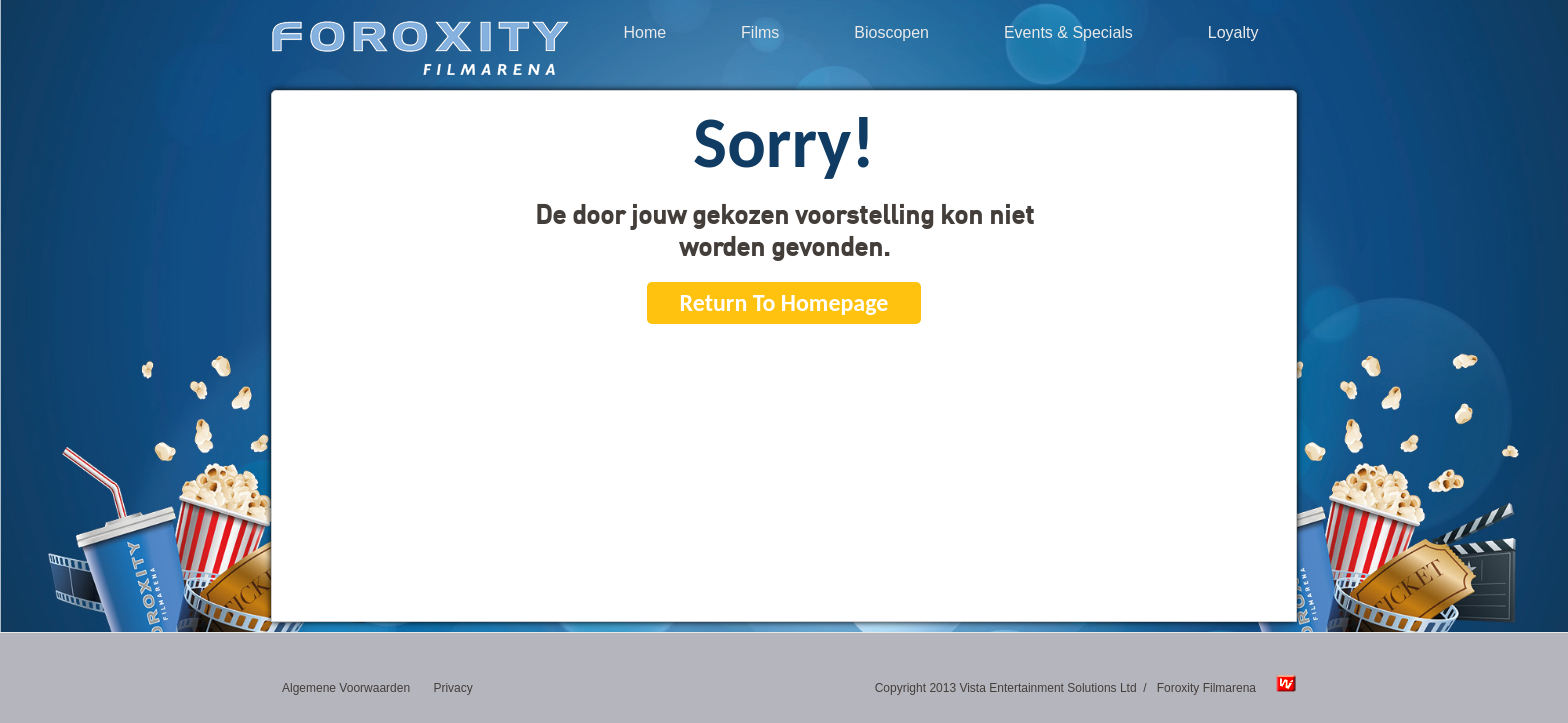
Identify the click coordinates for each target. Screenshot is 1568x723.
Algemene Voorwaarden (346, 688)
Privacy (452, 688)
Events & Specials (1068, 33)
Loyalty (1233, 33)
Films (760, 33)
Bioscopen (891, 33)
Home (644, 33)
